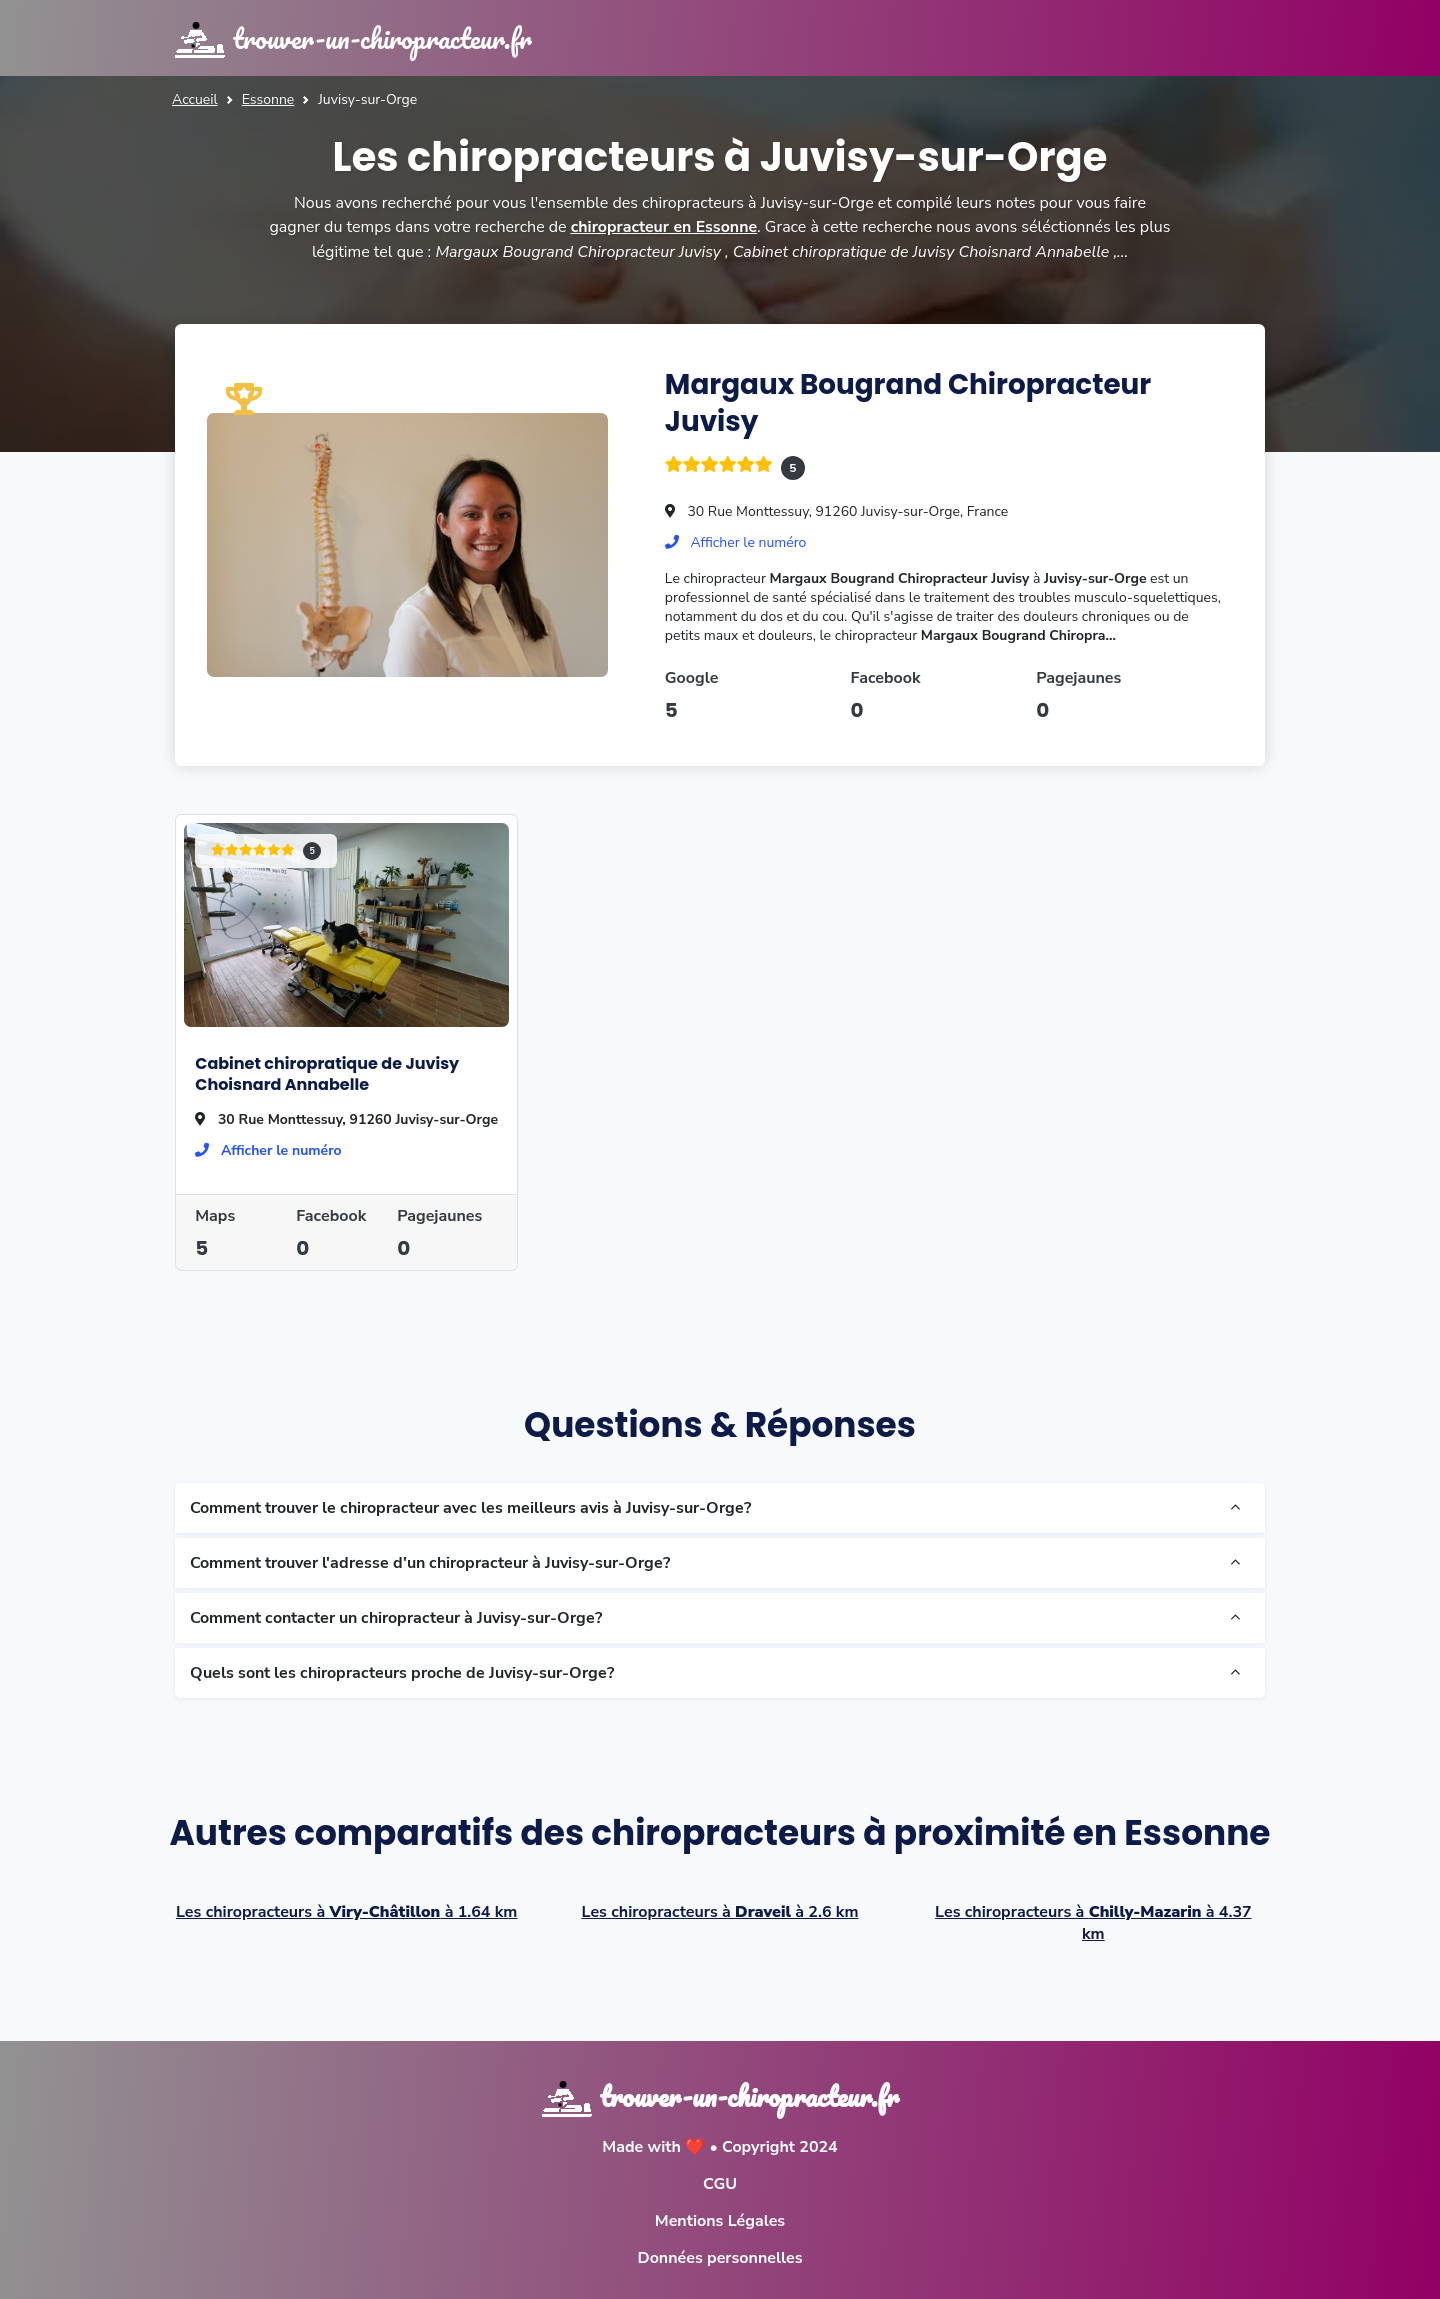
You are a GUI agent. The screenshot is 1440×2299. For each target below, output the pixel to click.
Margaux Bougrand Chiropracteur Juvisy (910, 401)
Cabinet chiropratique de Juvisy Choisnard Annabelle (327, 1073)
